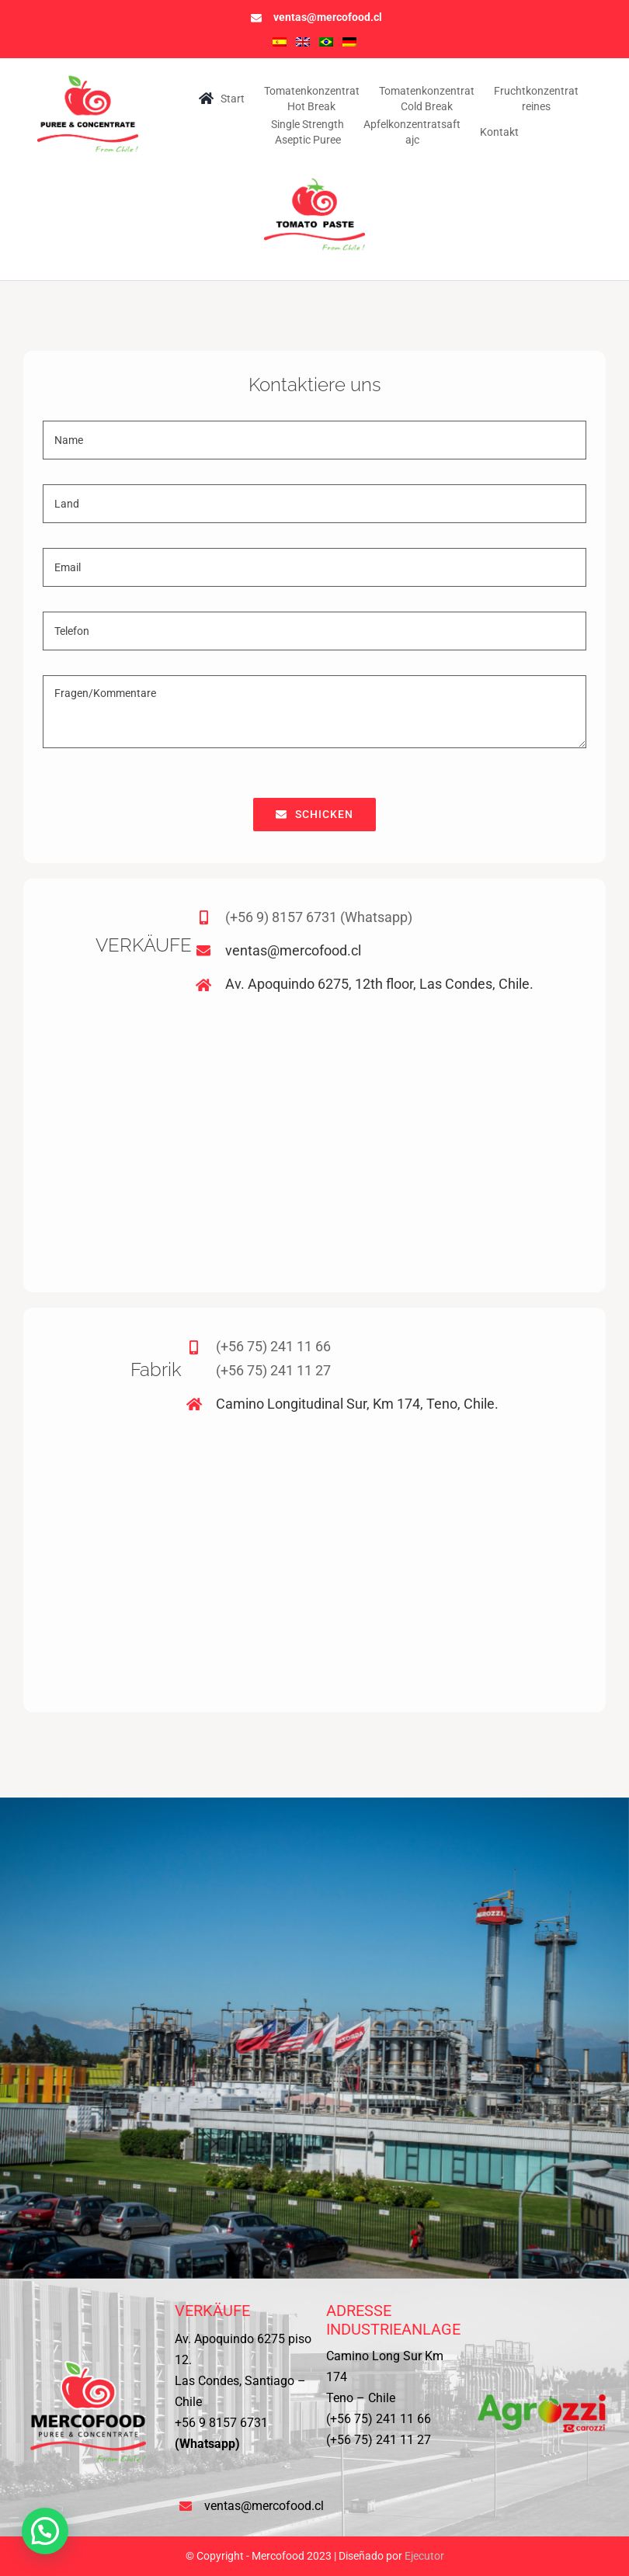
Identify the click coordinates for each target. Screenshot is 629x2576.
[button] (45, 2531)
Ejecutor (424, 2556)
